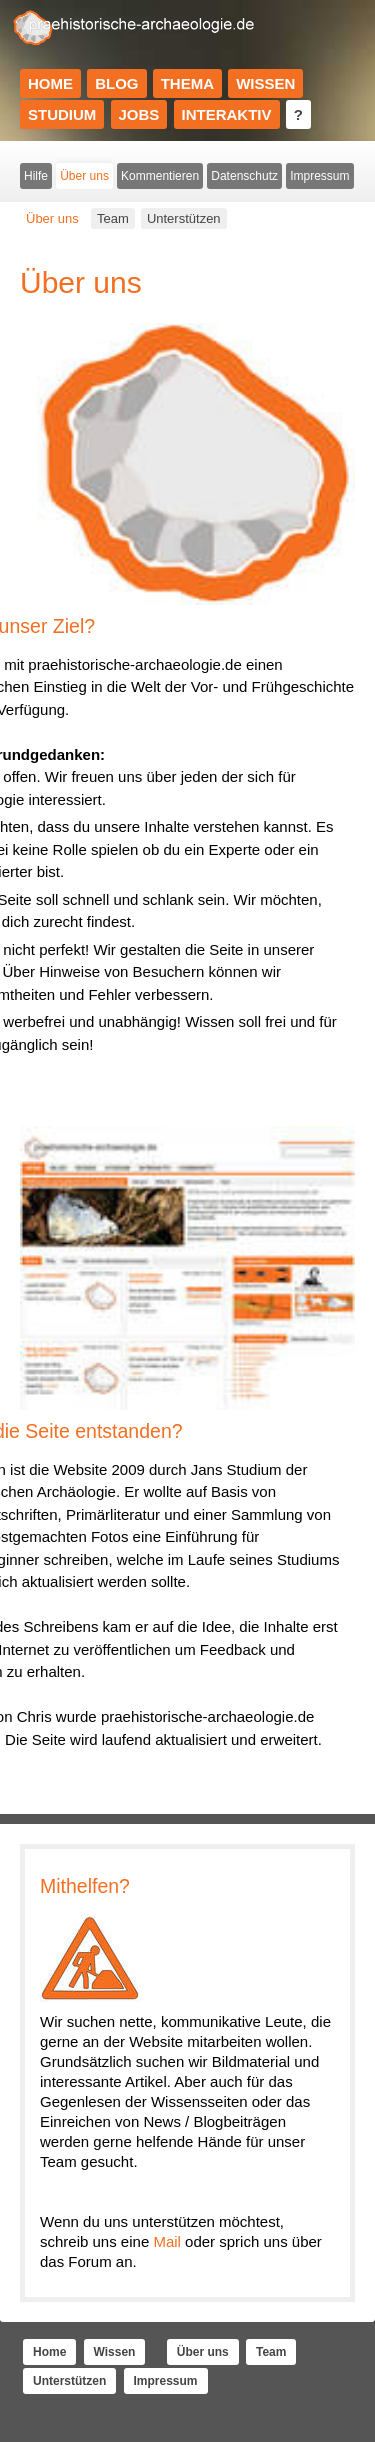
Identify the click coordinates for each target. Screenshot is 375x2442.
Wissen (265, 83)
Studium (62, 114)
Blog (116, 83)
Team (113, 218)
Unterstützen (184, 218)
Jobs (139, 114)
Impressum (319, 176)
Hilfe (36, 176)
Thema (187, 83)
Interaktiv (227, 114)
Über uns (84, 176)
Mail (167, 2241)
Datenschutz (244, 176)
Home (50, 83)
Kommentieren (160, 176)
